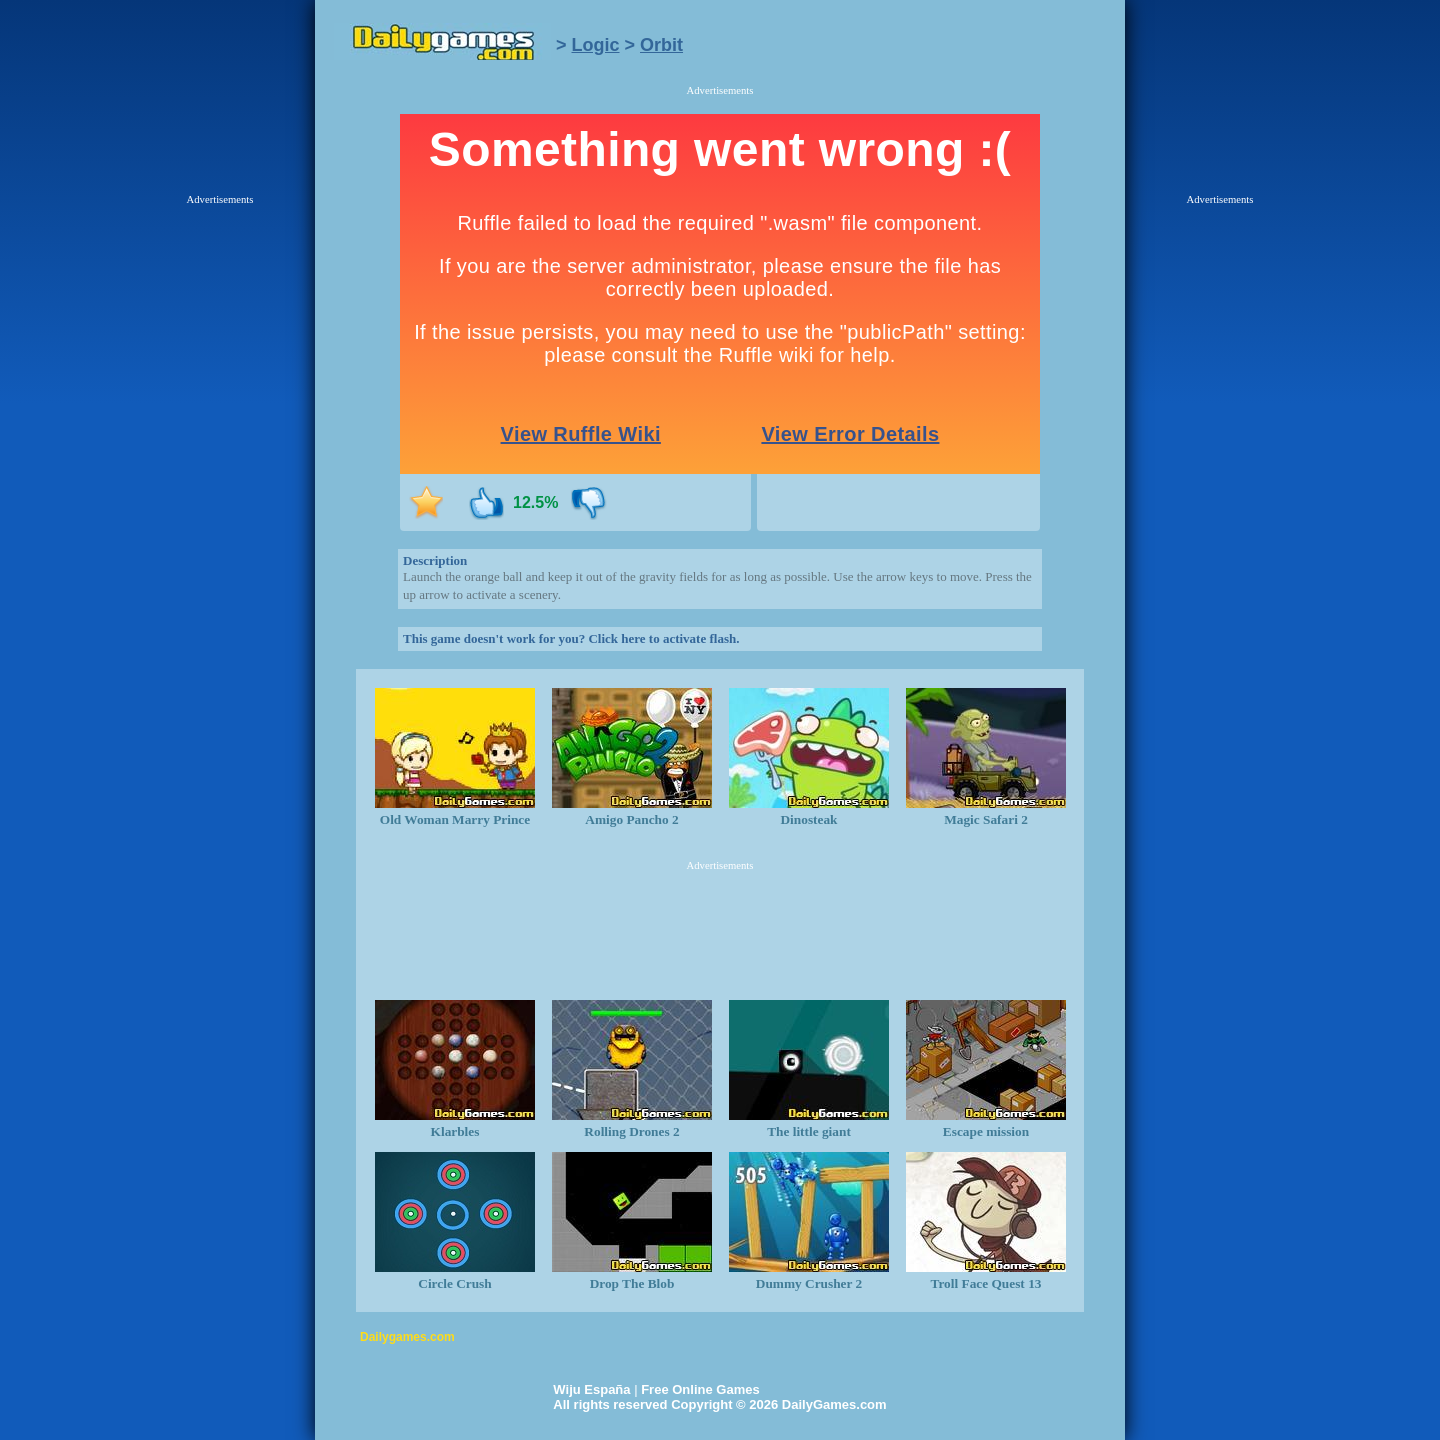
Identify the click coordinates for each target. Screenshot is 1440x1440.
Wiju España (591, 1389)
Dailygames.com (407, 1337)
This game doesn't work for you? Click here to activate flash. (571, 638)
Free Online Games (700, 1389)
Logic (596, 45)
